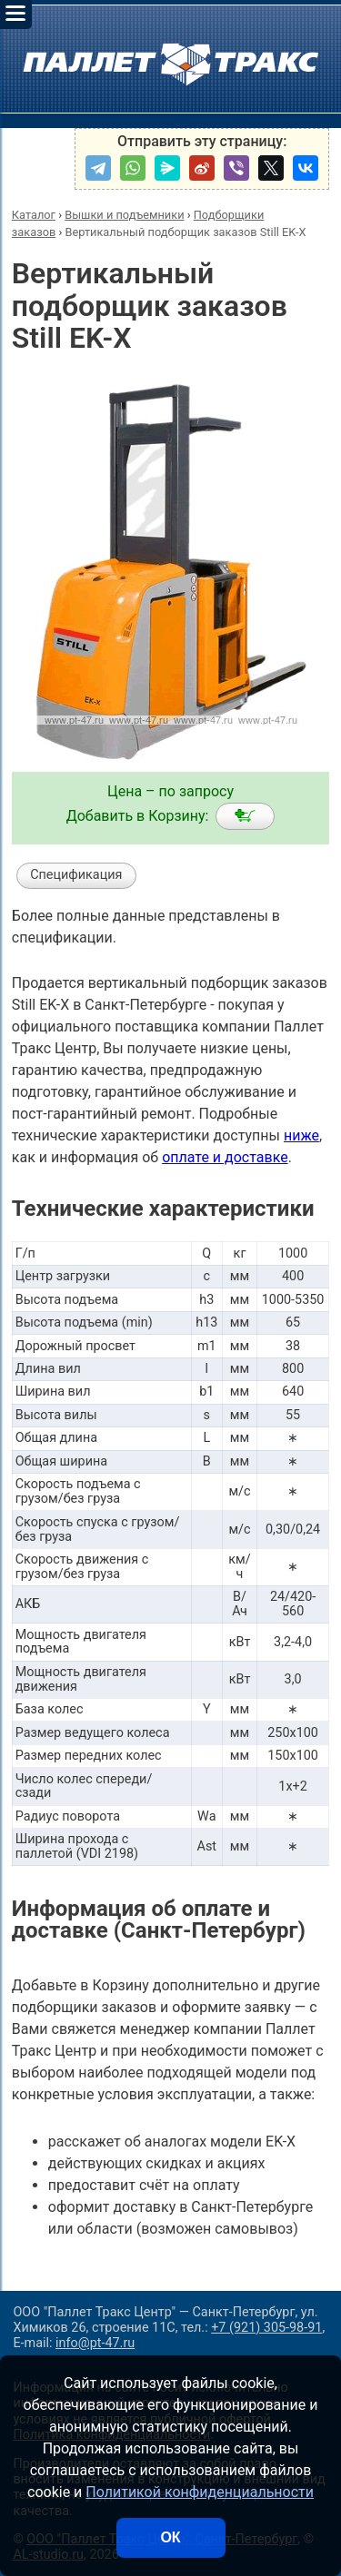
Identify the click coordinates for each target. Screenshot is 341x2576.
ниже (301, 1135)
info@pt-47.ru (95, 2343)
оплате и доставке (225, 1157)
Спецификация (76, 875)
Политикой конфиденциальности (199, 2492)
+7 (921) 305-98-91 (266, 2327)
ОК (170, 2537)
